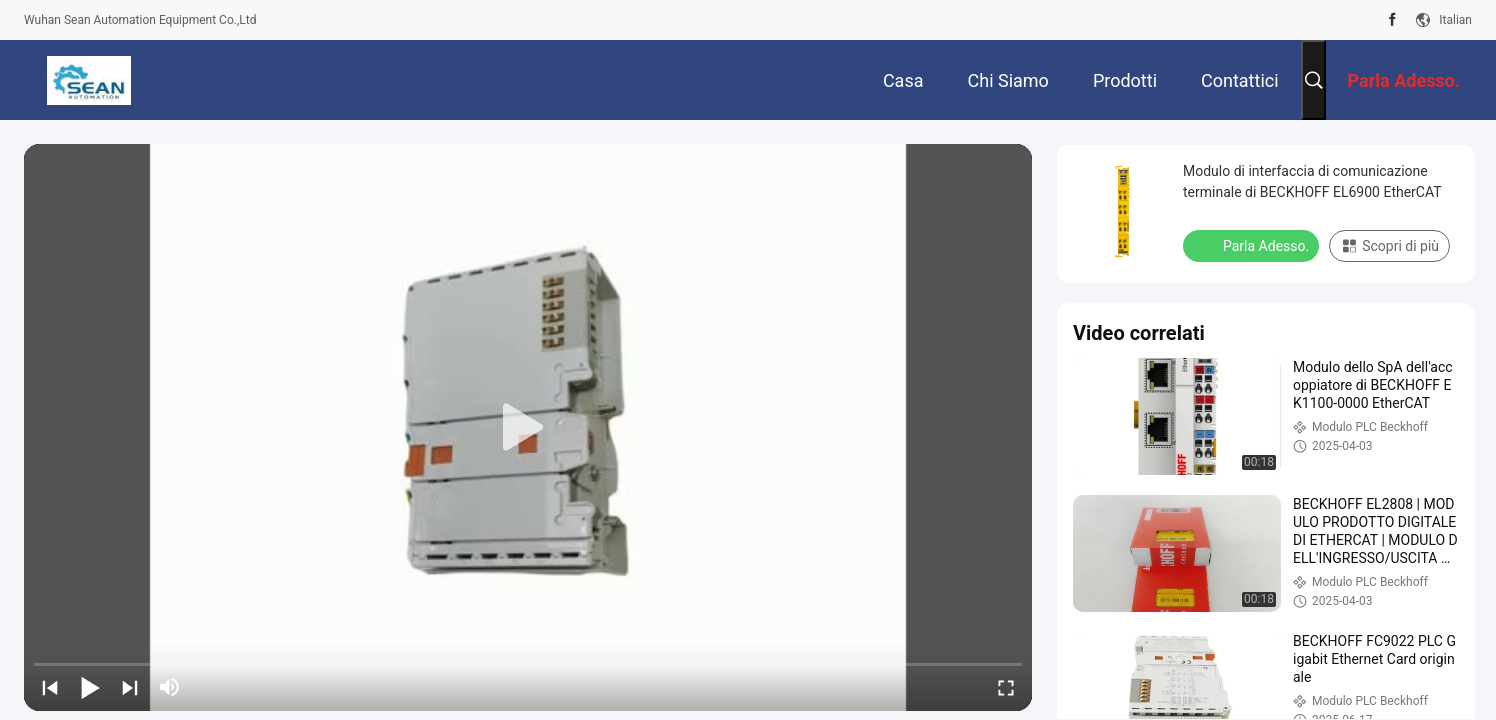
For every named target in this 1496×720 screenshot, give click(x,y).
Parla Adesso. (1253, 245)
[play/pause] (90, 687)
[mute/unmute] (170, 687)
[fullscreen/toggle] (1006, 687)
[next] (130, 687)
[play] (528, 428)
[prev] (50, 687)
